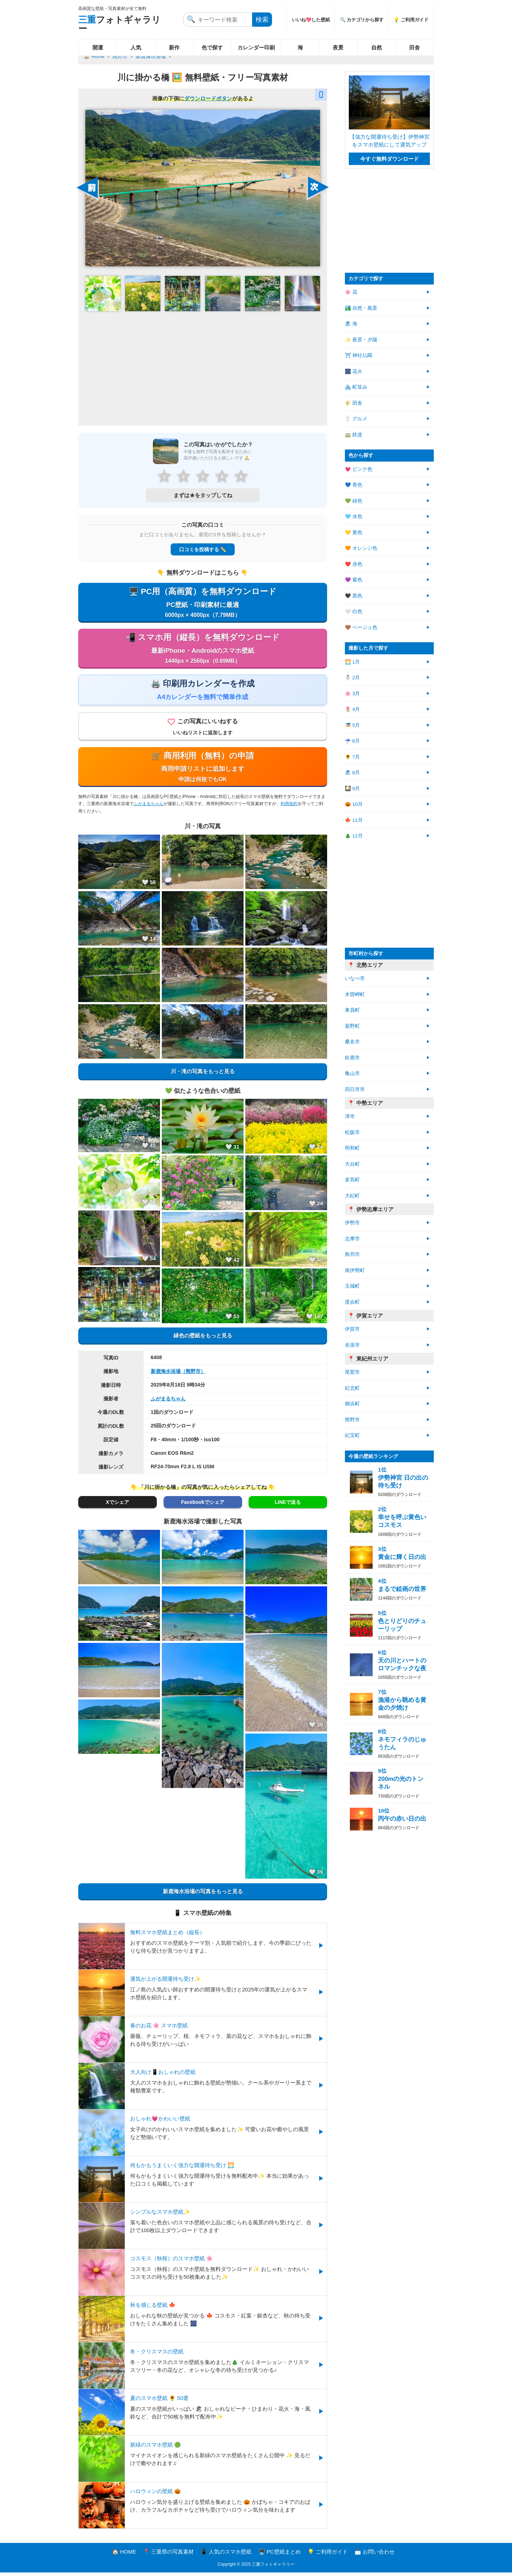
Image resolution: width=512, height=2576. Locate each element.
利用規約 (289, 807)
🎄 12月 (354, 836)
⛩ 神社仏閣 (358, 355)
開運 (97, 47)
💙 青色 (353, 485)
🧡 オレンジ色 (361, 548)
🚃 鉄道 (353, 434)
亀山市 (352, 1073)
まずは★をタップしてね (203, 495)
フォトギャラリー (119, 24)
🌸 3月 (352, 693)
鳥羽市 (352, 1254)
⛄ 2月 (352, 677)
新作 (174, 47)
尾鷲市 (352, 1372)
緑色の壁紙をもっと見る (203, 1339)
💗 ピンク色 (358, 469)
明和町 (352, 1148)
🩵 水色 (353, 516)
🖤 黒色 (353, 595)
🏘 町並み (356, 387)
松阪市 (352, 1132)
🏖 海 (351, 323)
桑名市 (352, 1041)
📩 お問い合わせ (374, 2555)
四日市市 (355, 1089)
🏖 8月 (352, 772)
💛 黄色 (353, 532)
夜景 (338, 47)
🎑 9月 (352, 788)
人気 (135, 47)
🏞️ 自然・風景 (361, 308)
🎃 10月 (354, 804)
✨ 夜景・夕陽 (361, 339)
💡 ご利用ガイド (411, 19)
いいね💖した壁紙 (311, 19)
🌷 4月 (352, 709)
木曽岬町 (355, 994)
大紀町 (352, 1195)
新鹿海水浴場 (151, 56)
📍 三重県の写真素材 (168, 2555)
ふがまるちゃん (149, 807)
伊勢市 (352, 1222)
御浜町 (352, 1403)
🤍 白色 (353, 611)
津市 (350, 1116)
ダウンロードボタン (208, 98)
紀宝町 (352, 1435)
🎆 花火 (353, 371)
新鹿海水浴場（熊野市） (178, 1375)
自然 (376, 47)
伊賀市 (352, 1329)
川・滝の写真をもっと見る (203, 1075)
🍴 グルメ (356, 418)
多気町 (352, 1179)
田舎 (414, 47)
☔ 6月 (352, 741)
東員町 (352, 1010)
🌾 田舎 (353, 403)
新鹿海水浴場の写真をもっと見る (203, 1894)
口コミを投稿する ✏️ (202, 549)
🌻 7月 (352, 757)
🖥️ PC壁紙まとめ (279, 2555)
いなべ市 (355, 978)
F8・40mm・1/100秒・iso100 (185, 1443)
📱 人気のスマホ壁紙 (226, 2555)
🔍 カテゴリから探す (362, 19)
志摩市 (352, 1238)
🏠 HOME (124, 2555)
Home (97, 56)
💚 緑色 (353, 501)
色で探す (212, 47)
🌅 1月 (352, 662)
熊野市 (119, 56)
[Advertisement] (202, 368)
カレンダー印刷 (256, 47)
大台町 (352, 1164)
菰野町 (352, 1026)
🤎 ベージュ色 (361, 627)
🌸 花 (351, 292)
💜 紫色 (353, 579)
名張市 (352, 1345)
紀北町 (352, 1388)
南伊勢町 (355, 1270)
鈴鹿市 (352, 1057)
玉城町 (352, 1286)
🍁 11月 (354, 820)
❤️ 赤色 (353, 564)
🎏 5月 (352, 725)
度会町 (352, 1302)
